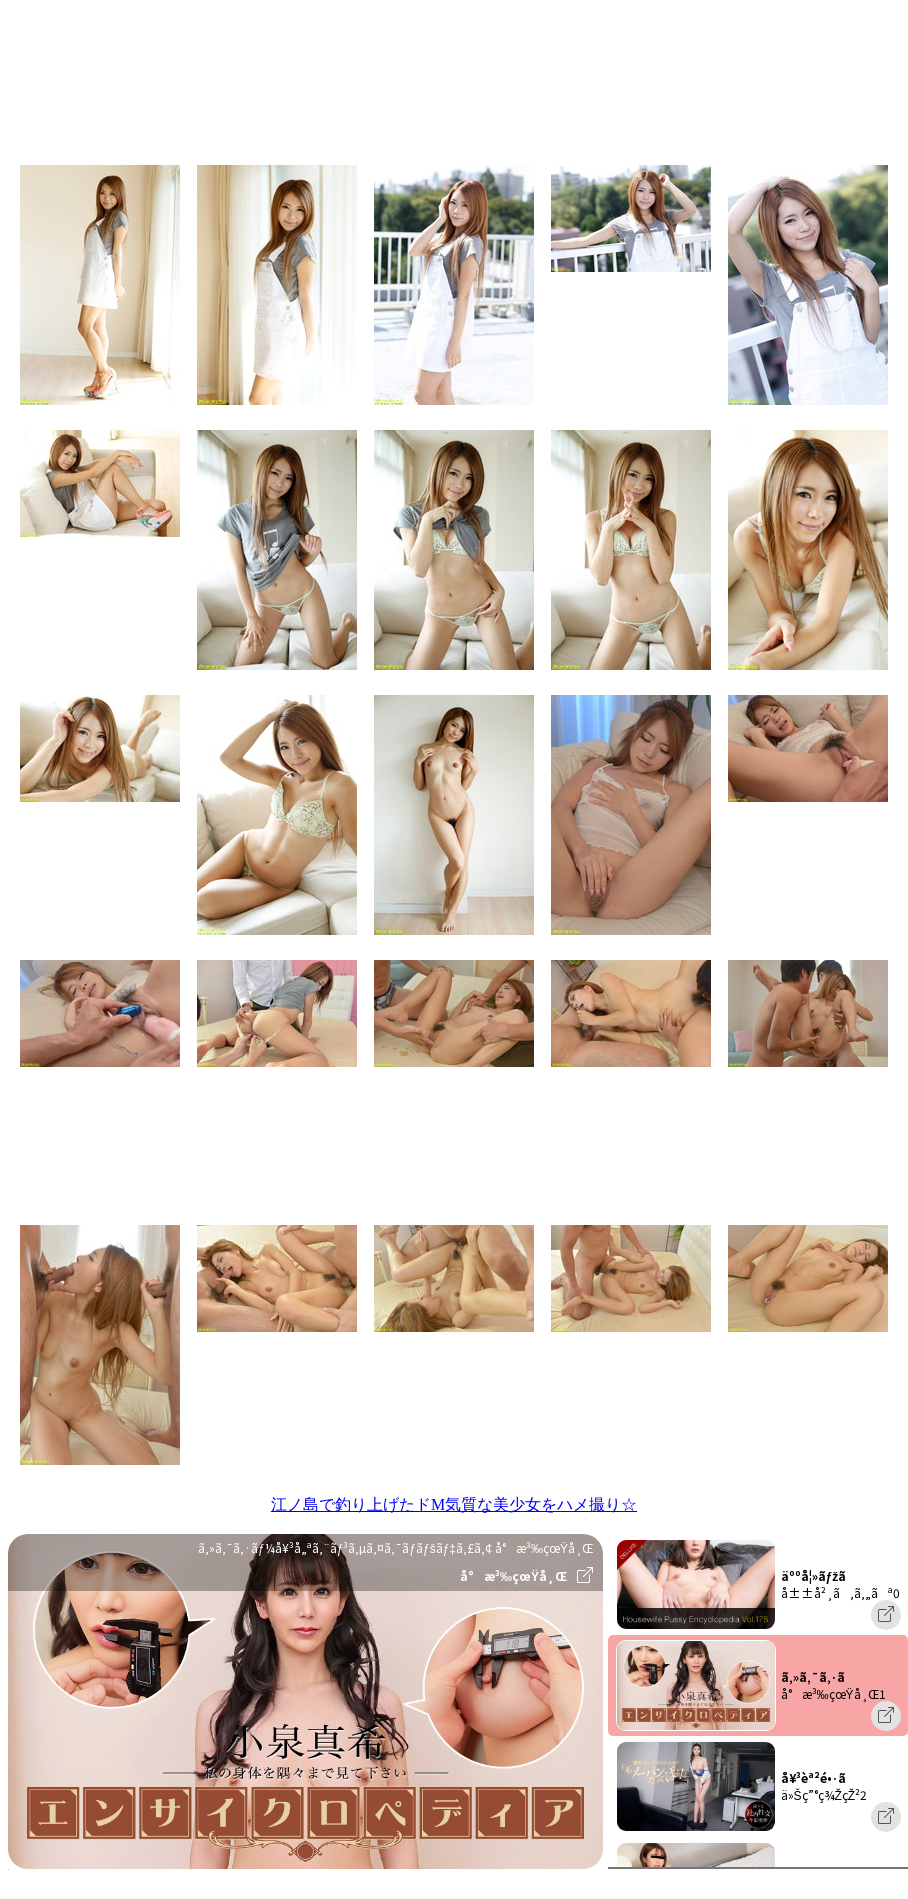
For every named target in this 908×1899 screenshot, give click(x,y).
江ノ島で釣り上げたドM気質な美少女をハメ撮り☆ (454, 1504)
